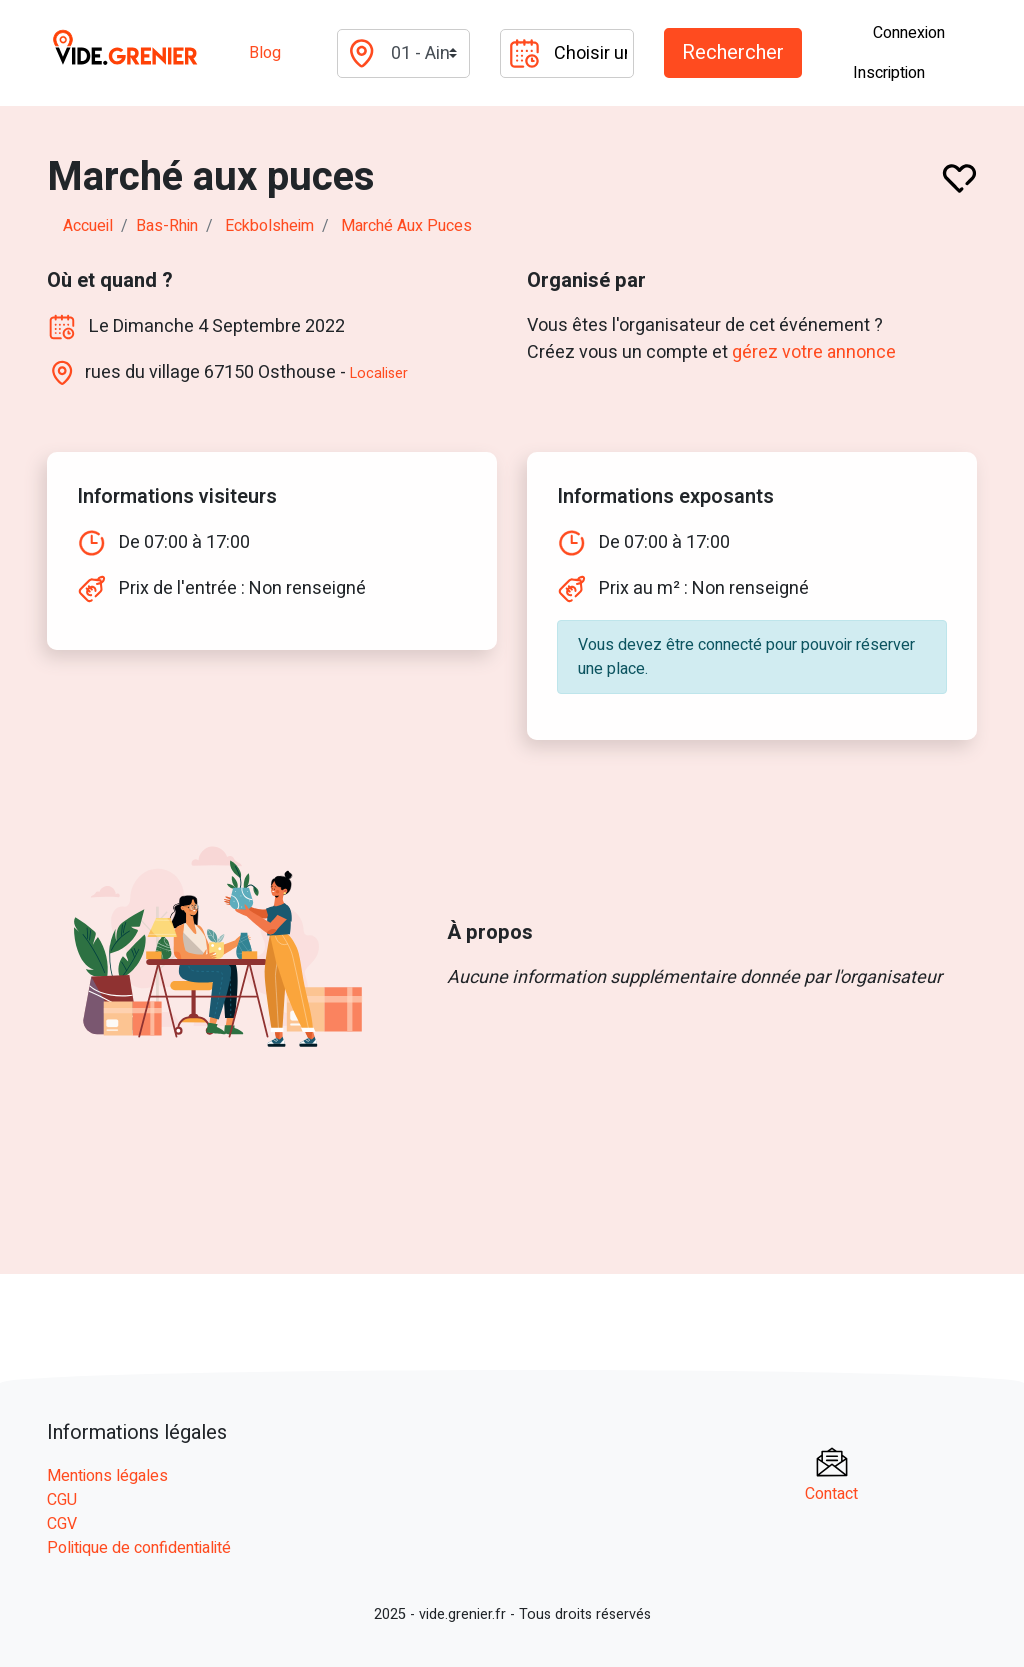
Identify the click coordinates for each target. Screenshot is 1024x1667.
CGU (62, 1500)
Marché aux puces (406, 226)
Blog (265, 53)
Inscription (889, 73)
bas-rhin (167, 226)
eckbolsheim (269, 226)
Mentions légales (107, 1476)
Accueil (88, 226)
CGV (62, 1524)
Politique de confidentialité (139, 1548)
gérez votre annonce (814, 352)
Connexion (909, 33)
